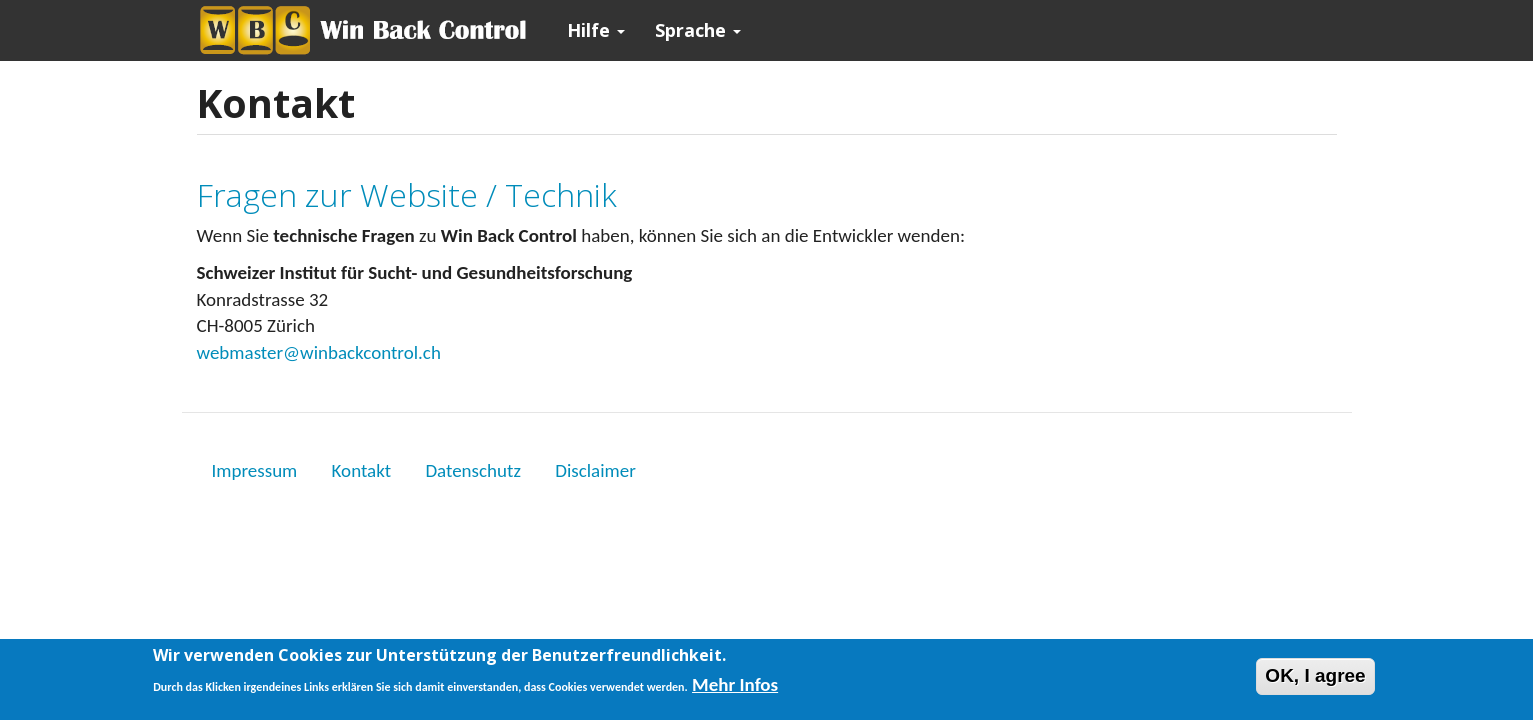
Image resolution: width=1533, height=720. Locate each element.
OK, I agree (1315, 679)
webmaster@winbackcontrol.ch (319, 352)
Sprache (698, 30)
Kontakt (362, 470)
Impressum (255, 470)
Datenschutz (473, 470)
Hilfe (596, 30)
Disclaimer (595, 470)
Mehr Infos (735, 688)
